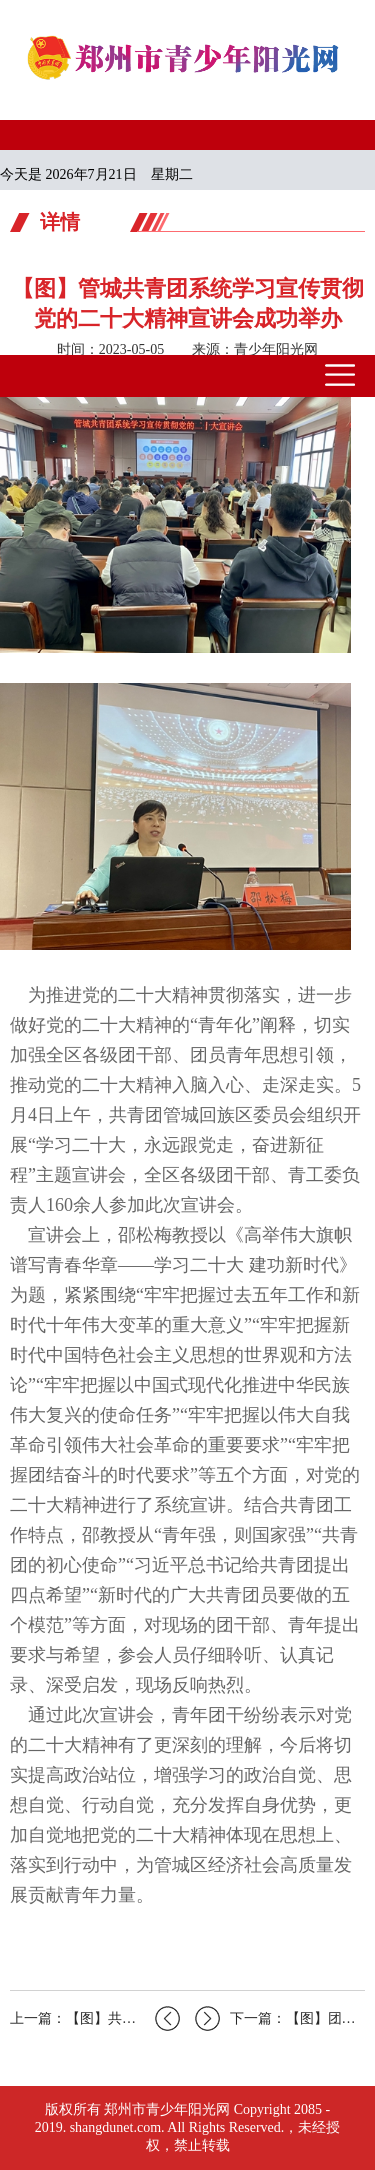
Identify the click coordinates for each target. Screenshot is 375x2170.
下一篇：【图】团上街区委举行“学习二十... (280, 2018)
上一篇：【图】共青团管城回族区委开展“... (95, 2018)
